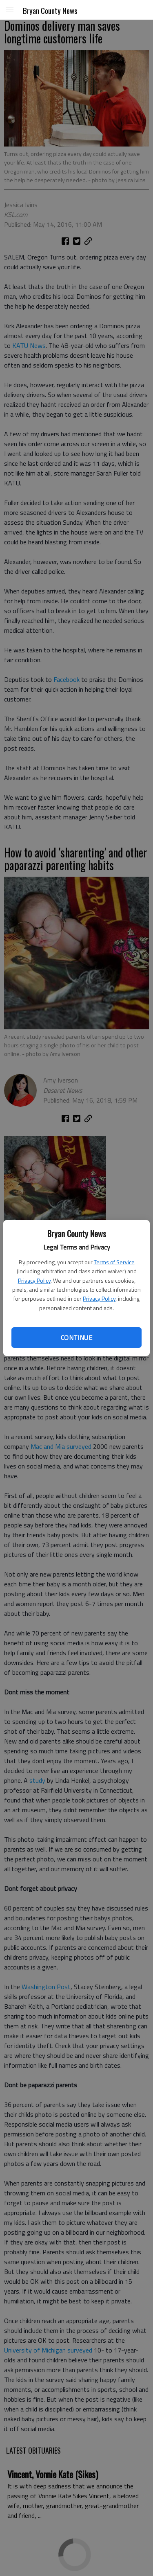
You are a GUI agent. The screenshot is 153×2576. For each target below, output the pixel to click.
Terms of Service (114, 1262)
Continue (76, 1337)
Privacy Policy (34, 1280)
